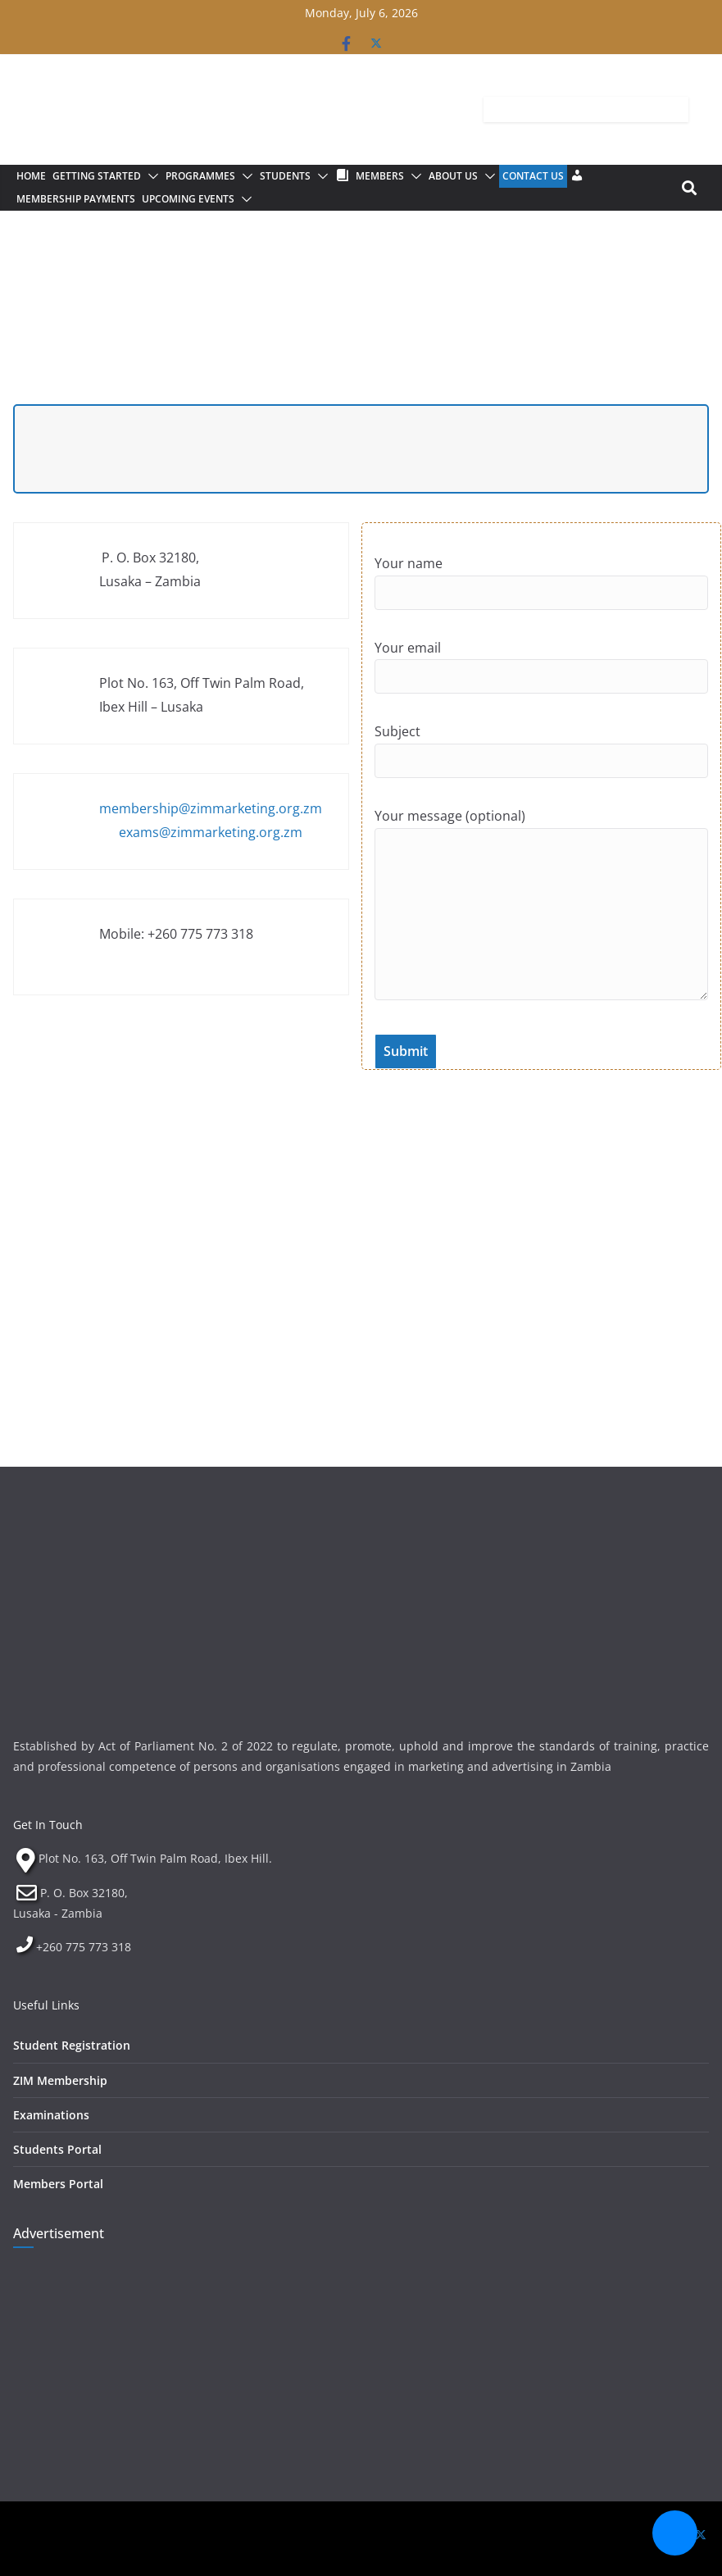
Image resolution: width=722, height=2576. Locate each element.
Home (31, 176)
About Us (453, 176)
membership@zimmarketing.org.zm (210, 808)
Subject (542, 763)
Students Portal (57, 2149)
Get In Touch (48, 1824)
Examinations (51, 2115)
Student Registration (71, 2045)
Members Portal (58, 2183)
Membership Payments (75, 199)
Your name (542, 595)
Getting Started (96, 176)
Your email (542, 680)
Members (380, 176)
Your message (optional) (542, 920)
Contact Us (533, 176)
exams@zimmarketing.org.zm (210, 832)
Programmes (200, 176)
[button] (150, 176)
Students (285, 176)
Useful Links (46, 2005)
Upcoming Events (188, 199)
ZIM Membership (60, 2080)
